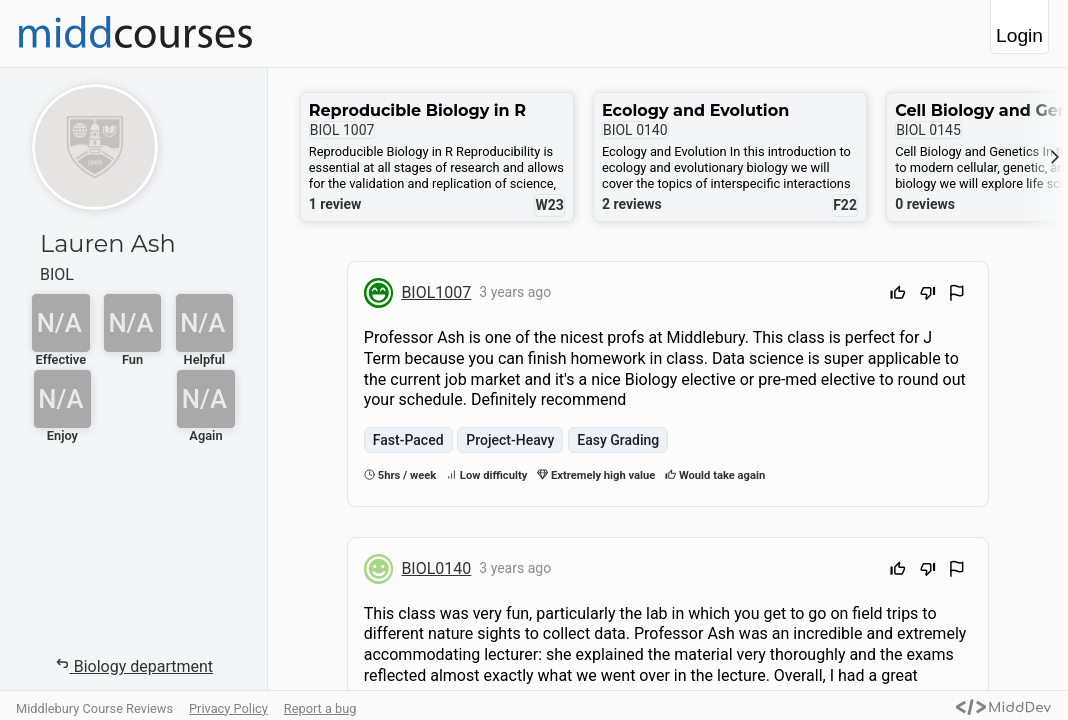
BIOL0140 (436, 568)
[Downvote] (928, 295)
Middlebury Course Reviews (94, 708)
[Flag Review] (957, 295)
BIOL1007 (436, 292)
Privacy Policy (228, 708)
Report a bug (320, 708)
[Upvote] (898, 295)
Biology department (133, 666)
